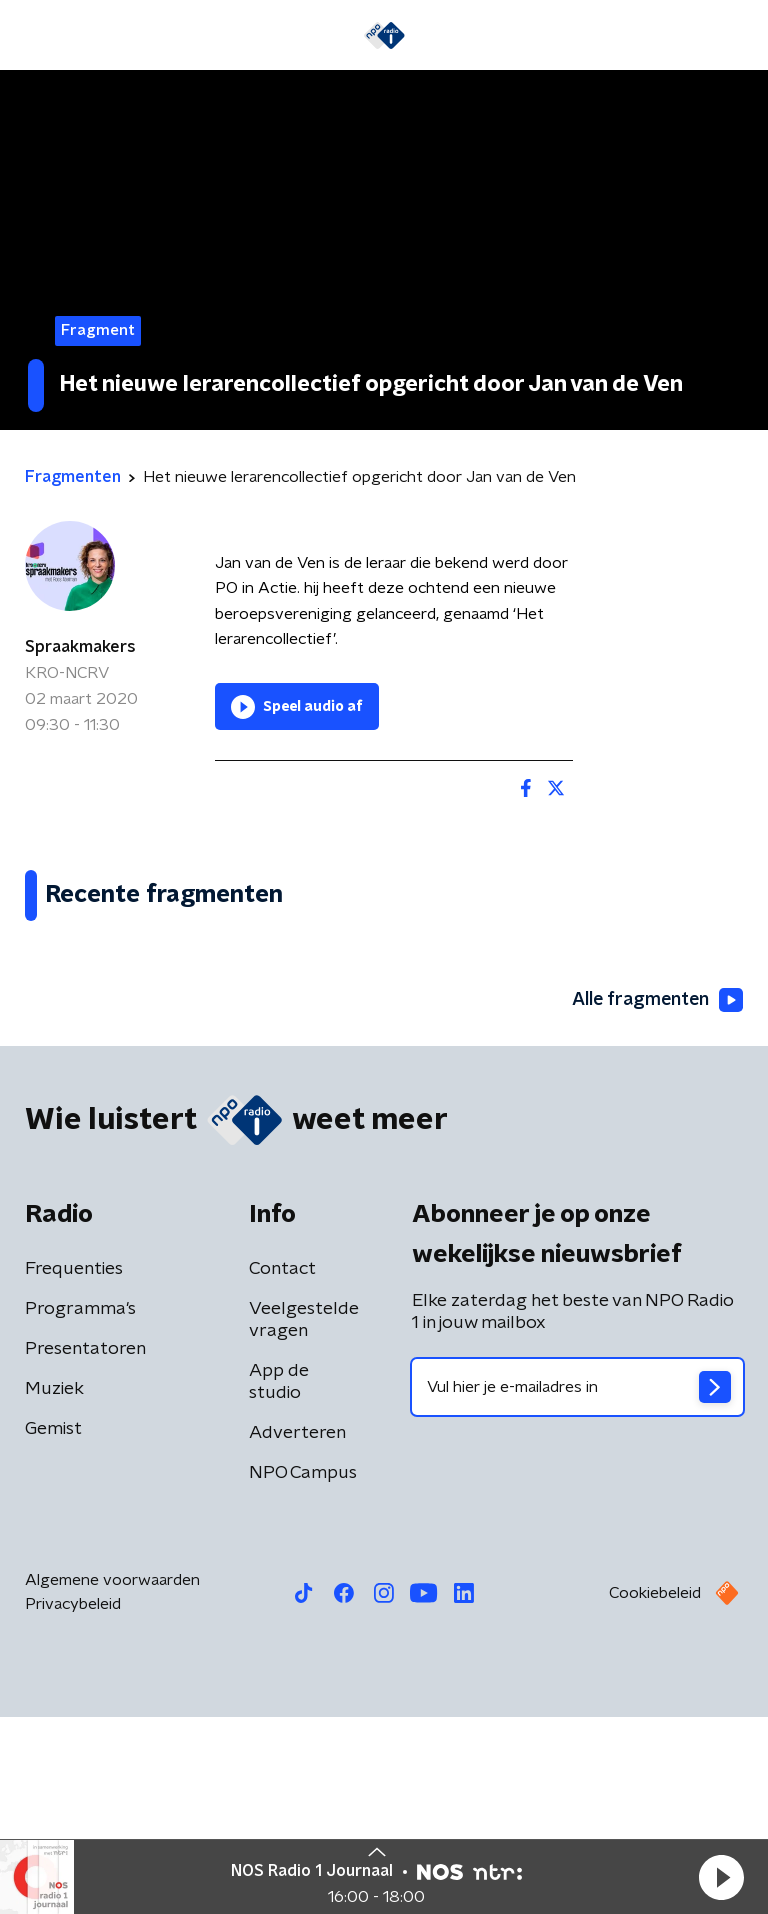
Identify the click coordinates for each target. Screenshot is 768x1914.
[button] (721, 1877)
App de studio (279, 1579)
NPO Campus (303, 1670)
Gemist (53, 1626)
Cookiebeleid (655, 1790)
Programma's (80, 1506)
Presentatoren (85, 1546)
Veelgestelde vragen (304, 1517)
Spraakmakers (80, 647)
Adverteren (297, 1630)
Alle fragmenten (656, 1197)
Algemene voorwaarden (112, 1777)
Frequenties (74, 1466)
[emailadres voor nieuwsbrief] (577, 1584)
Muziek (54, 1586)
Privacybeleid (73, 1801)
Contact (282, 1466)
